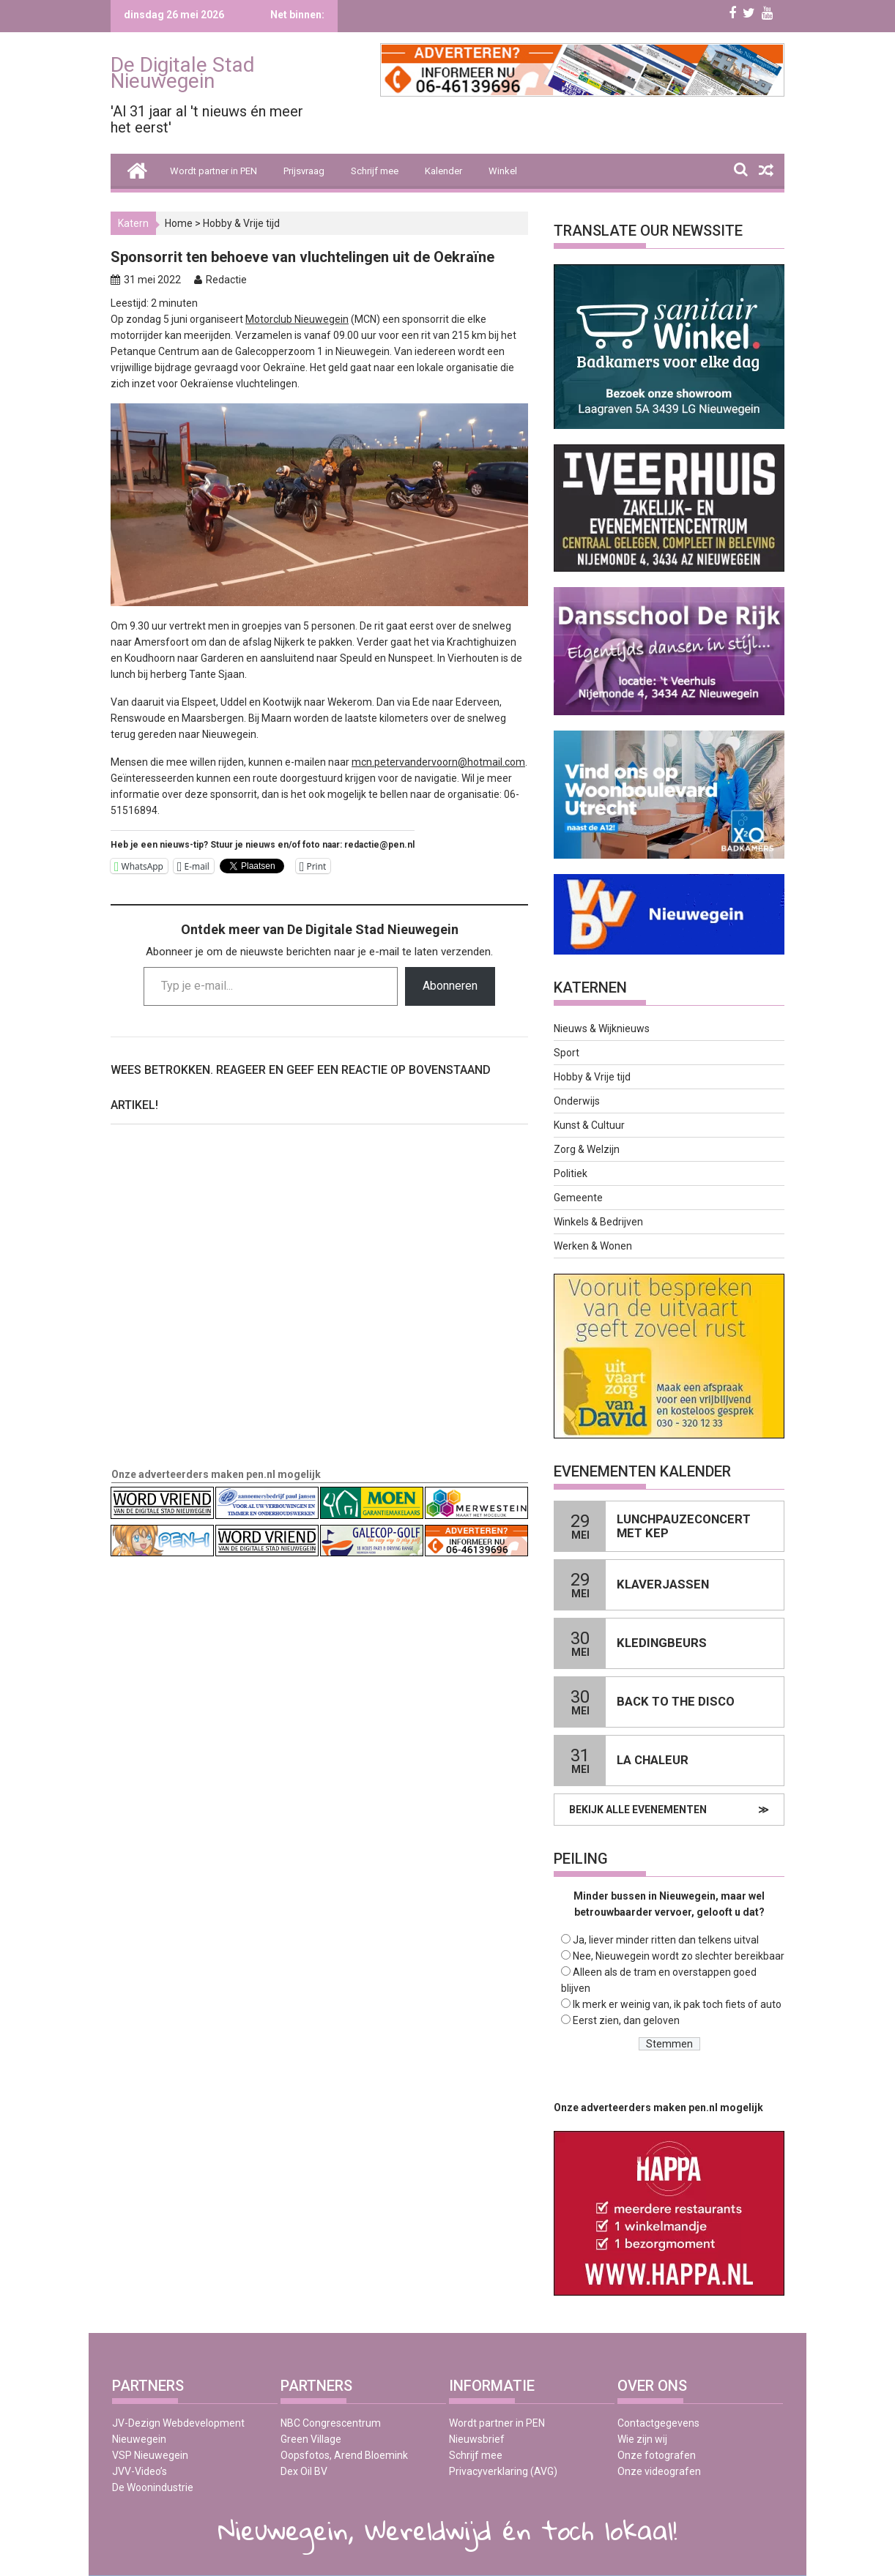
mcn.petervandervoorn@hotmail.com (438, 762)
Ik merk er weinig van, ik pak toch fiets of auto (677, 2004)
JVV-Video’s (139, 2471)
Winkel (503, 170)
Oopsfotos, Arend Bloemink (344, 2455)
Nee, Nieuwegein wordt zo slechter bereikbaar (678, 1956)
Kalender (443, 170)
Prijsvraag (303, 170)
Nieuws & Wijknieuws (602, 1028)
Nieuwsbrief (477, 2439)
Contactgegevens (658, 2423)
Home (179, 223)
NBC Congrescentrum (331, 2423)
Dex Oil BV (304, 2471)
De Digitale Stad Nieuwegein (183, 73)
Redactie (226, 279)
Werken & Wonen (593, 1246)
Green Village (311, 2439)
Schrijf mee (374, 170)
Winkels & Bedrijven (598, 1222)
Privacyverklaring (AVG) (503, 2471)
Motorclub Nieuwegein (297, 319)
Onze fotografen (656, 2455)
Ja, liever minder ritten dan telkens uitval (666, 1940)
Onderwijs (577, 1101)
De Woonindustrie (152, 2487)
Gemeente (578, 1197)
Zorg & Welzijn (587, 1149)
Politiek (570, 1173)
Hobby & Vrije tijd (241, 223)
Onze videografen (659, 2471)
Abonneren (450, 986)
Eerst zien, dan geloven (626, 2020)
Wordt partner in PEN (213, 170)
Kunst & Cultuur (589, 1125)
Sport (566, 1053)
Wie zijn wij (642, 2439)
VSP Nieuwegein (150, 2455)
